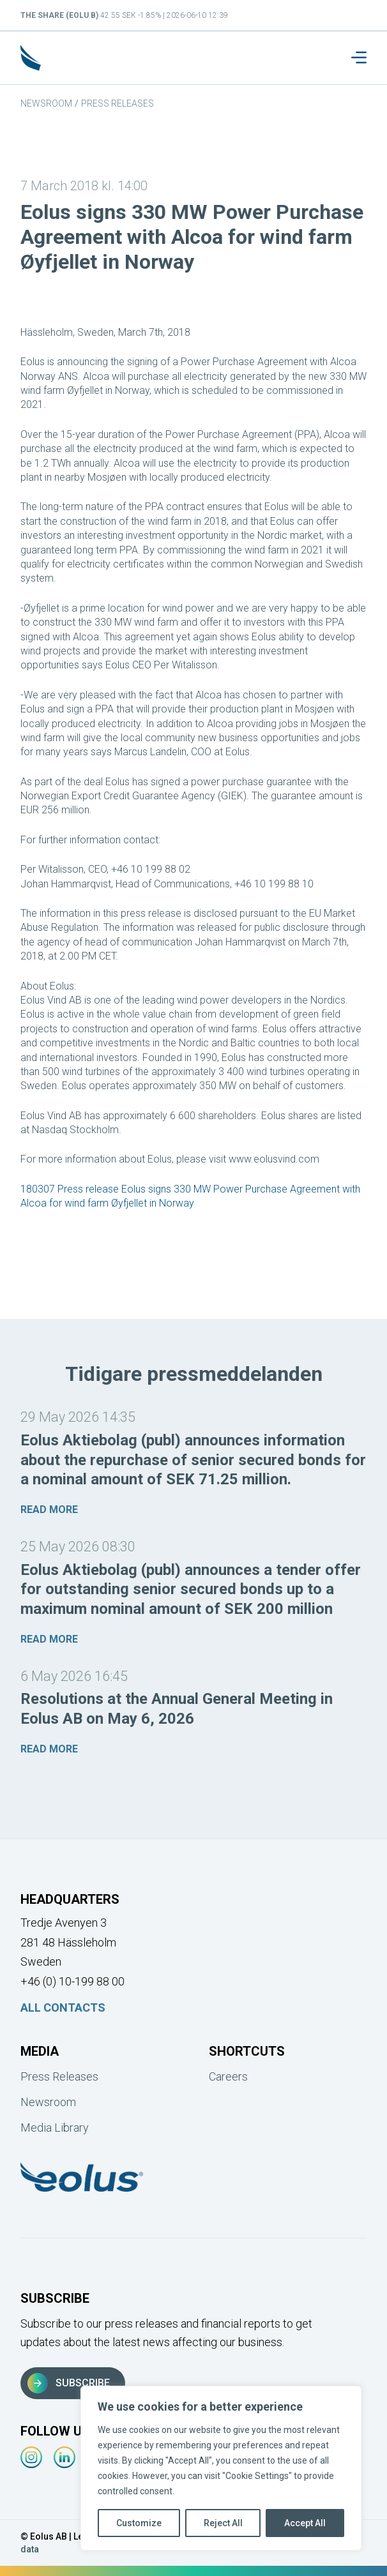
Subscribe (68, 2383)
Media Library (54, 2127)
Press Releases (117, 103)
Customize (139, 2523)
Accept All (305, 2523)
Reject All (223, 2523)
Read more (49, 1509)
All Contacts (62, 2007)
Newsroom (46, 103)
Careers (228, 2076)
